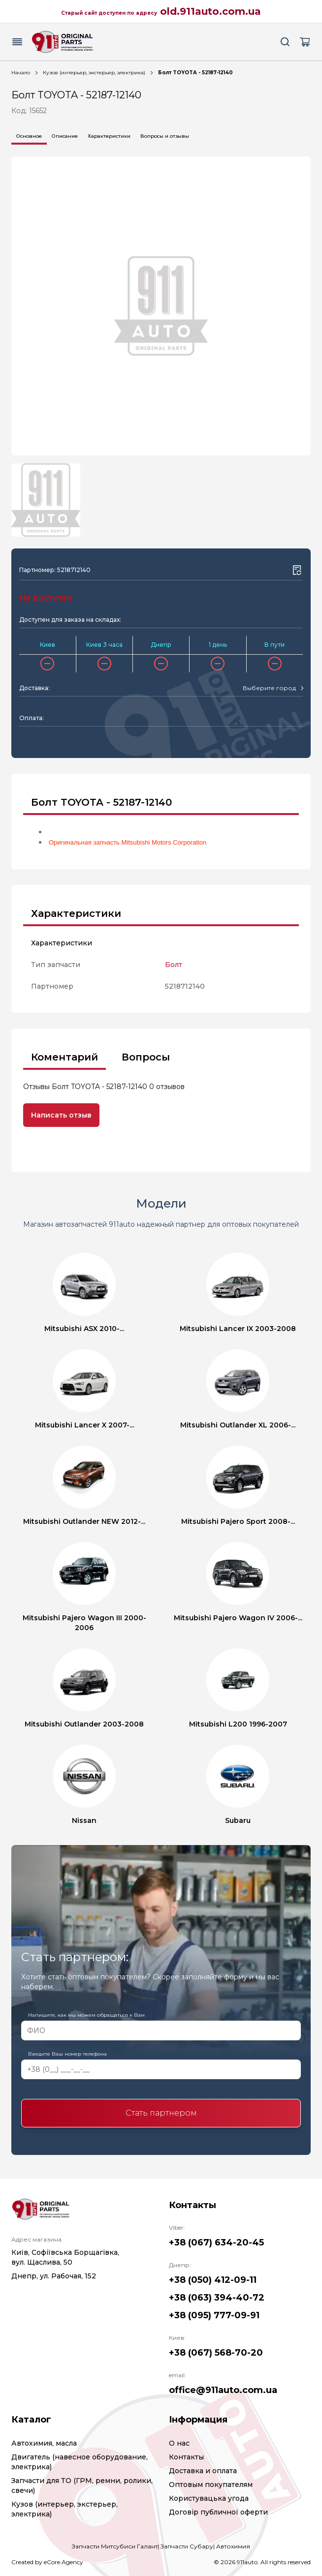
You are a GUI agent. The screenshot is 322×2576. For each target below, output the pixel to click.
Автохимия (233, 2546)
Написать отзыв (61, 1115)
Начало (20, 72)
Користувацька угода (209, 2498)
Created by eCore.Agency (47, 2562)
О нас (179, 2443)
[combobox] (273, 688)
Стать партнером (161, 2113)
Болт (173, 964)
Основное (29, 136)
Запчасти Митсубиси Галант (115, 2546)
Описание (65, 136)
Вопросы (146, 1057)
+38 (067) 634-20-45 (216, 2242)
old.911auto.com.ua (210, 11)
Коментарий (64, 1057)
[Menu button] (17, 42)
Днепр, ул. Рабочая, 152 (53, 2276)
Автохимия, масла (44, 2443)
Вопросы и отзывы (164, 136)
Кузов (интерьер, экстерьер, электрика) (94, 72)
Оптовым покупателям (211, 2484)
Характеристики (109, 136)
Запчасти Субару (187, 2546)
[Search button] (285, 42)
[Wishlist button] (297, 570)
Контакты (186, 2457)
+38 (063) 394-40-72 (216, 2297)
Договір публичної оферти (218, 2512)
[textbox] (269, 688)
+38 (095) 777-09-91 (214, 2315)
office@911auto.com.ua (223, 2390)
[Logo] (62, 42)
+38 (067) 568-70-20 (216, 2352)
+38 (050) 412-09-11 (213, 2279)
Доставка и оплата (203, 2470)
